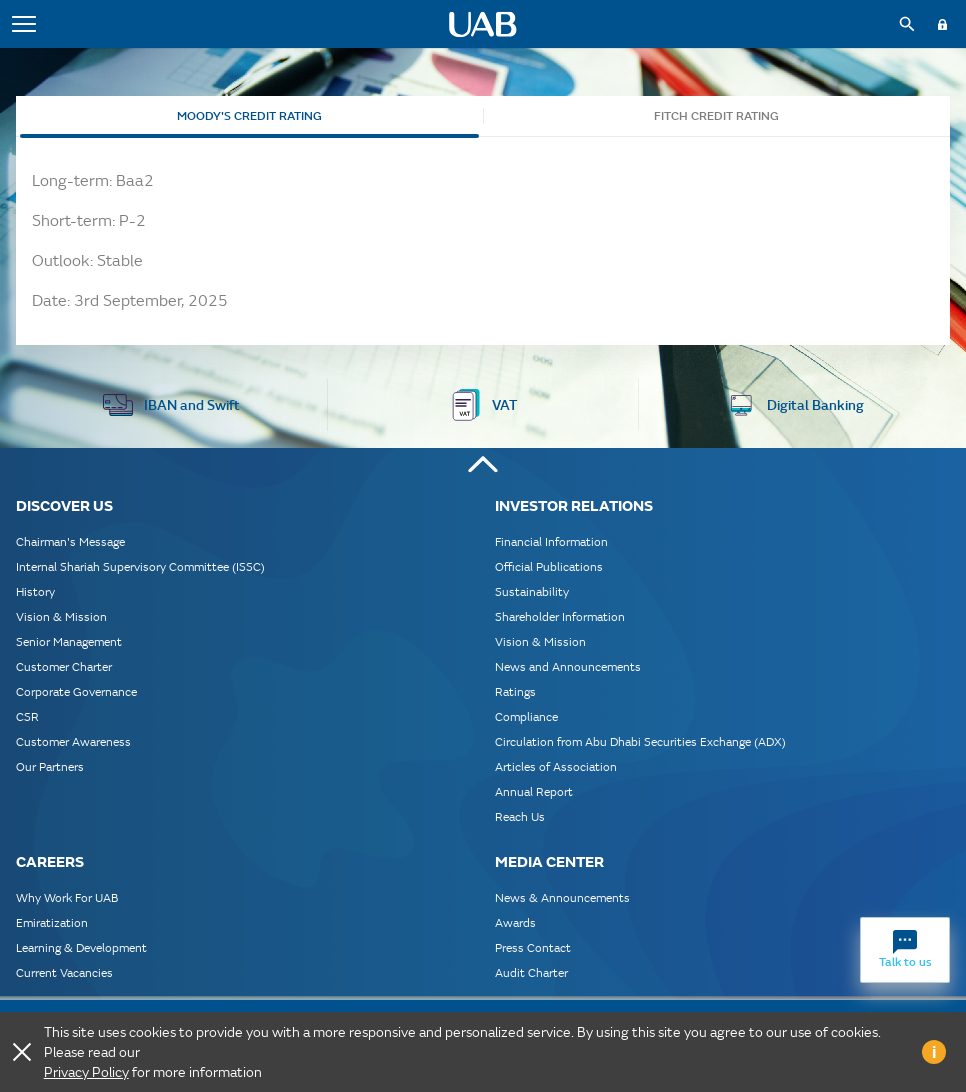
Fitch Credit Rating (716, 116)
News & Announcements (562, 897)
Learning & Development (81, 947)
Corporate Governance (76, 691)
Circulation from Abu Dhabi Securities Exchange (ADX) (640, 741)
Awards (515, 922)
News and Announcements (568, 666)
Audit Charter (531, 972)
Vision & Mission (61, 616)
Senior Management (69, 641)
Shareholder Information (560, 616)
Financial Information (551, 541)
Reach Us (520, 816)
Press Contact (533, 947)
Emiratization (52, 922)
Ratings (515, 691)
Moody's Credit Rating (249, 116)
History (35, 591)
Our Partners (50, 766)
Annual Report (534, 791)
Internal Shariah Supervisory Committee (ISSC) (140, 566)
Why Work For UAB (67, 897)
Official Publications (549, 566)
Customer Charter (64, 666)
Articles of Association (556, 766)
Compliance (526, 716)
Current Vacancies (64, 972)
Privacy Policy (86, 1072)
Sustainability (532, 591)
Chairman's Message (70, 541)
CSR (27, 716)
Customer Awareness (73, 741)
